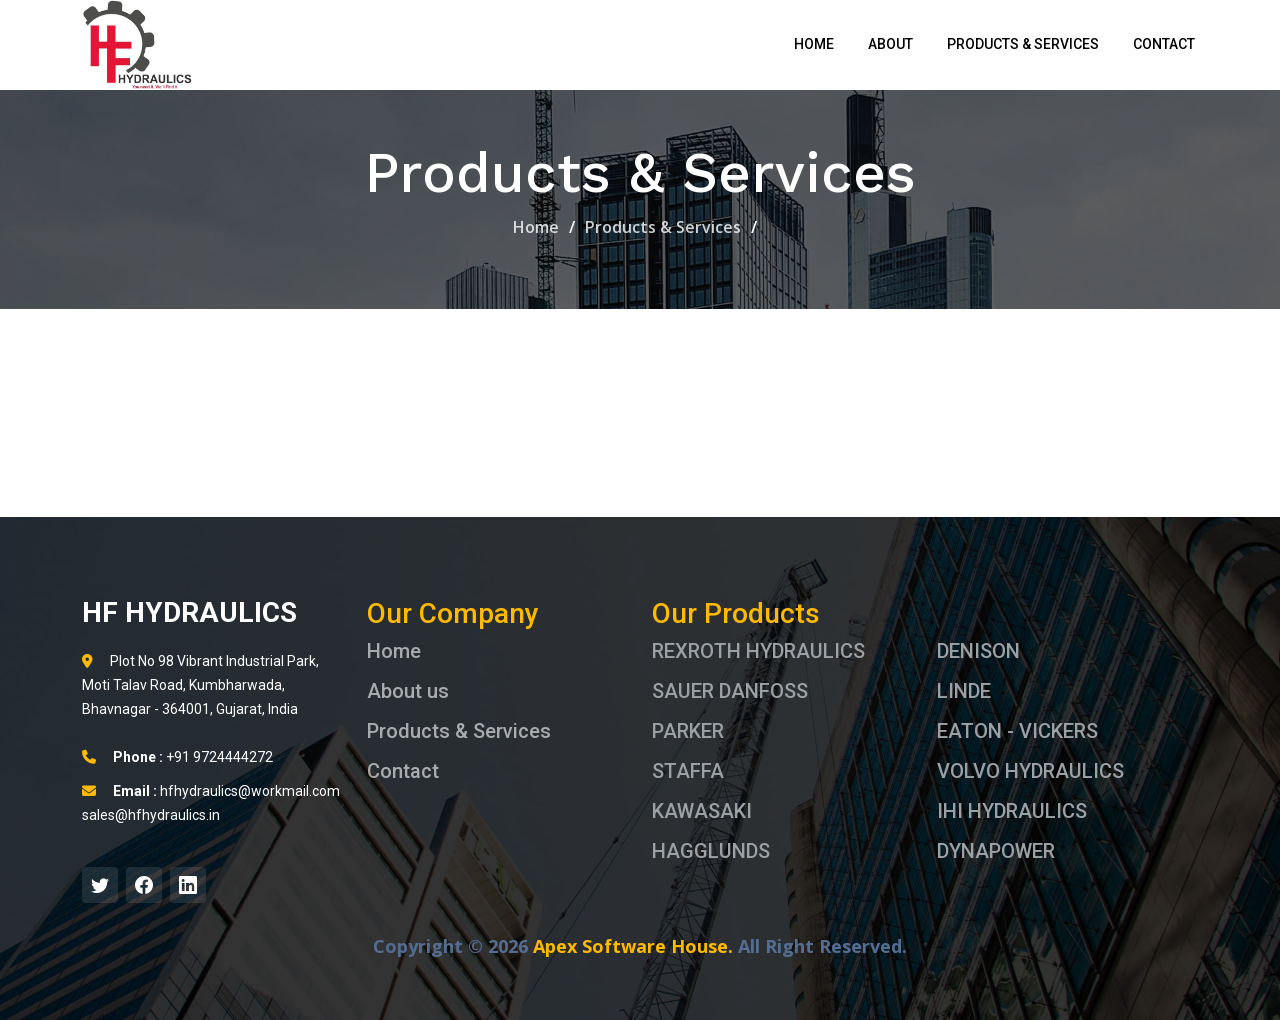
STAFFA (688, 771)
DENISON (978, 651)
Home (814, 44)
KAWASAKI (702, 811)
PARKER (688, 731)
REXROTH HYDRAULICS (758, 651)
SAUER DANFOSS (730, 691)
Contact (1164, 44)
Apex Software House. (633, 946)
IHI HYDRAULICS (1012, 811)
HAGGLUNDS (711, 851)
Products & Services (1023, 44)
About (890, 44)
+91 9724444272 (177, 757)
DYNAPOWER (996, 851)
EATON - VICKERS (1017, 731)
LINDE (964, 691)
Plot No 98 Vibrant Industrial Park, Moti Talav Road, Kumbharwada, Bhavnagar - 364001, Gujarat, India (200, 685)
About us (408, 691)
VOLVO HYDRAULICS (1030, 771)
